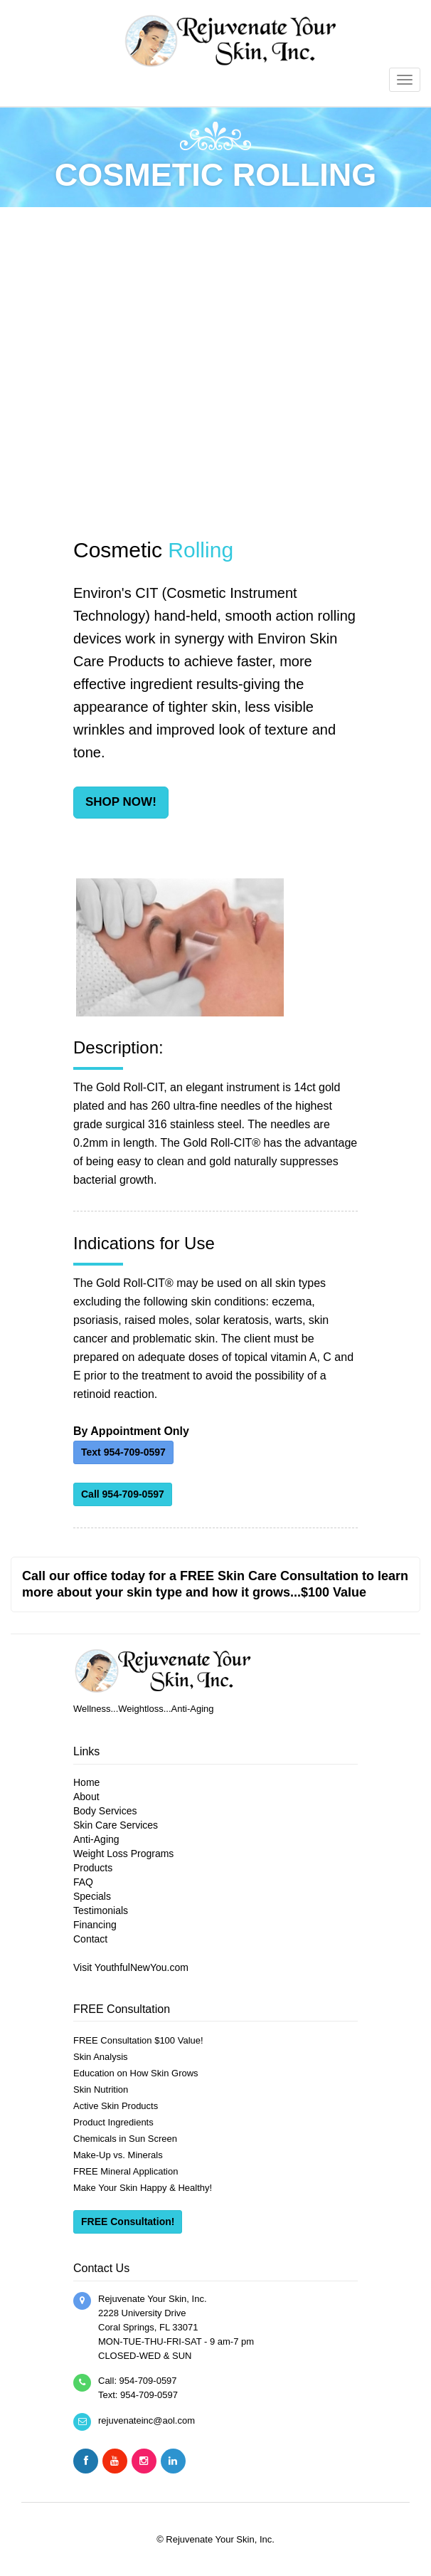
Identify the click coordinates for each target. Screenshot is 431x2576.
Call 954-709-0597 (122, 1494)
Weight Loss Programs (123, 1853)
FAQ (83, 1882)
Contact (90, 1939)
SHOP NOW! (120, 802)
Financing (95, 1924)
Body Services (105, 1811)
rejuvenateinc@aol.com (146, 2420)
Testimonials (100, 1910)
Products (92, 1867)
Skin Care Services (115, 1825)
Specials (92, 1896)
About (86, 1796)
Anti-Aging (96, 1839)
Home (86, 1782)
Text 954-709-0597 (123, 1452)
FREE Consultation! (127, 2221)
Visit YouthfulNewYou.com (130, 1967)
